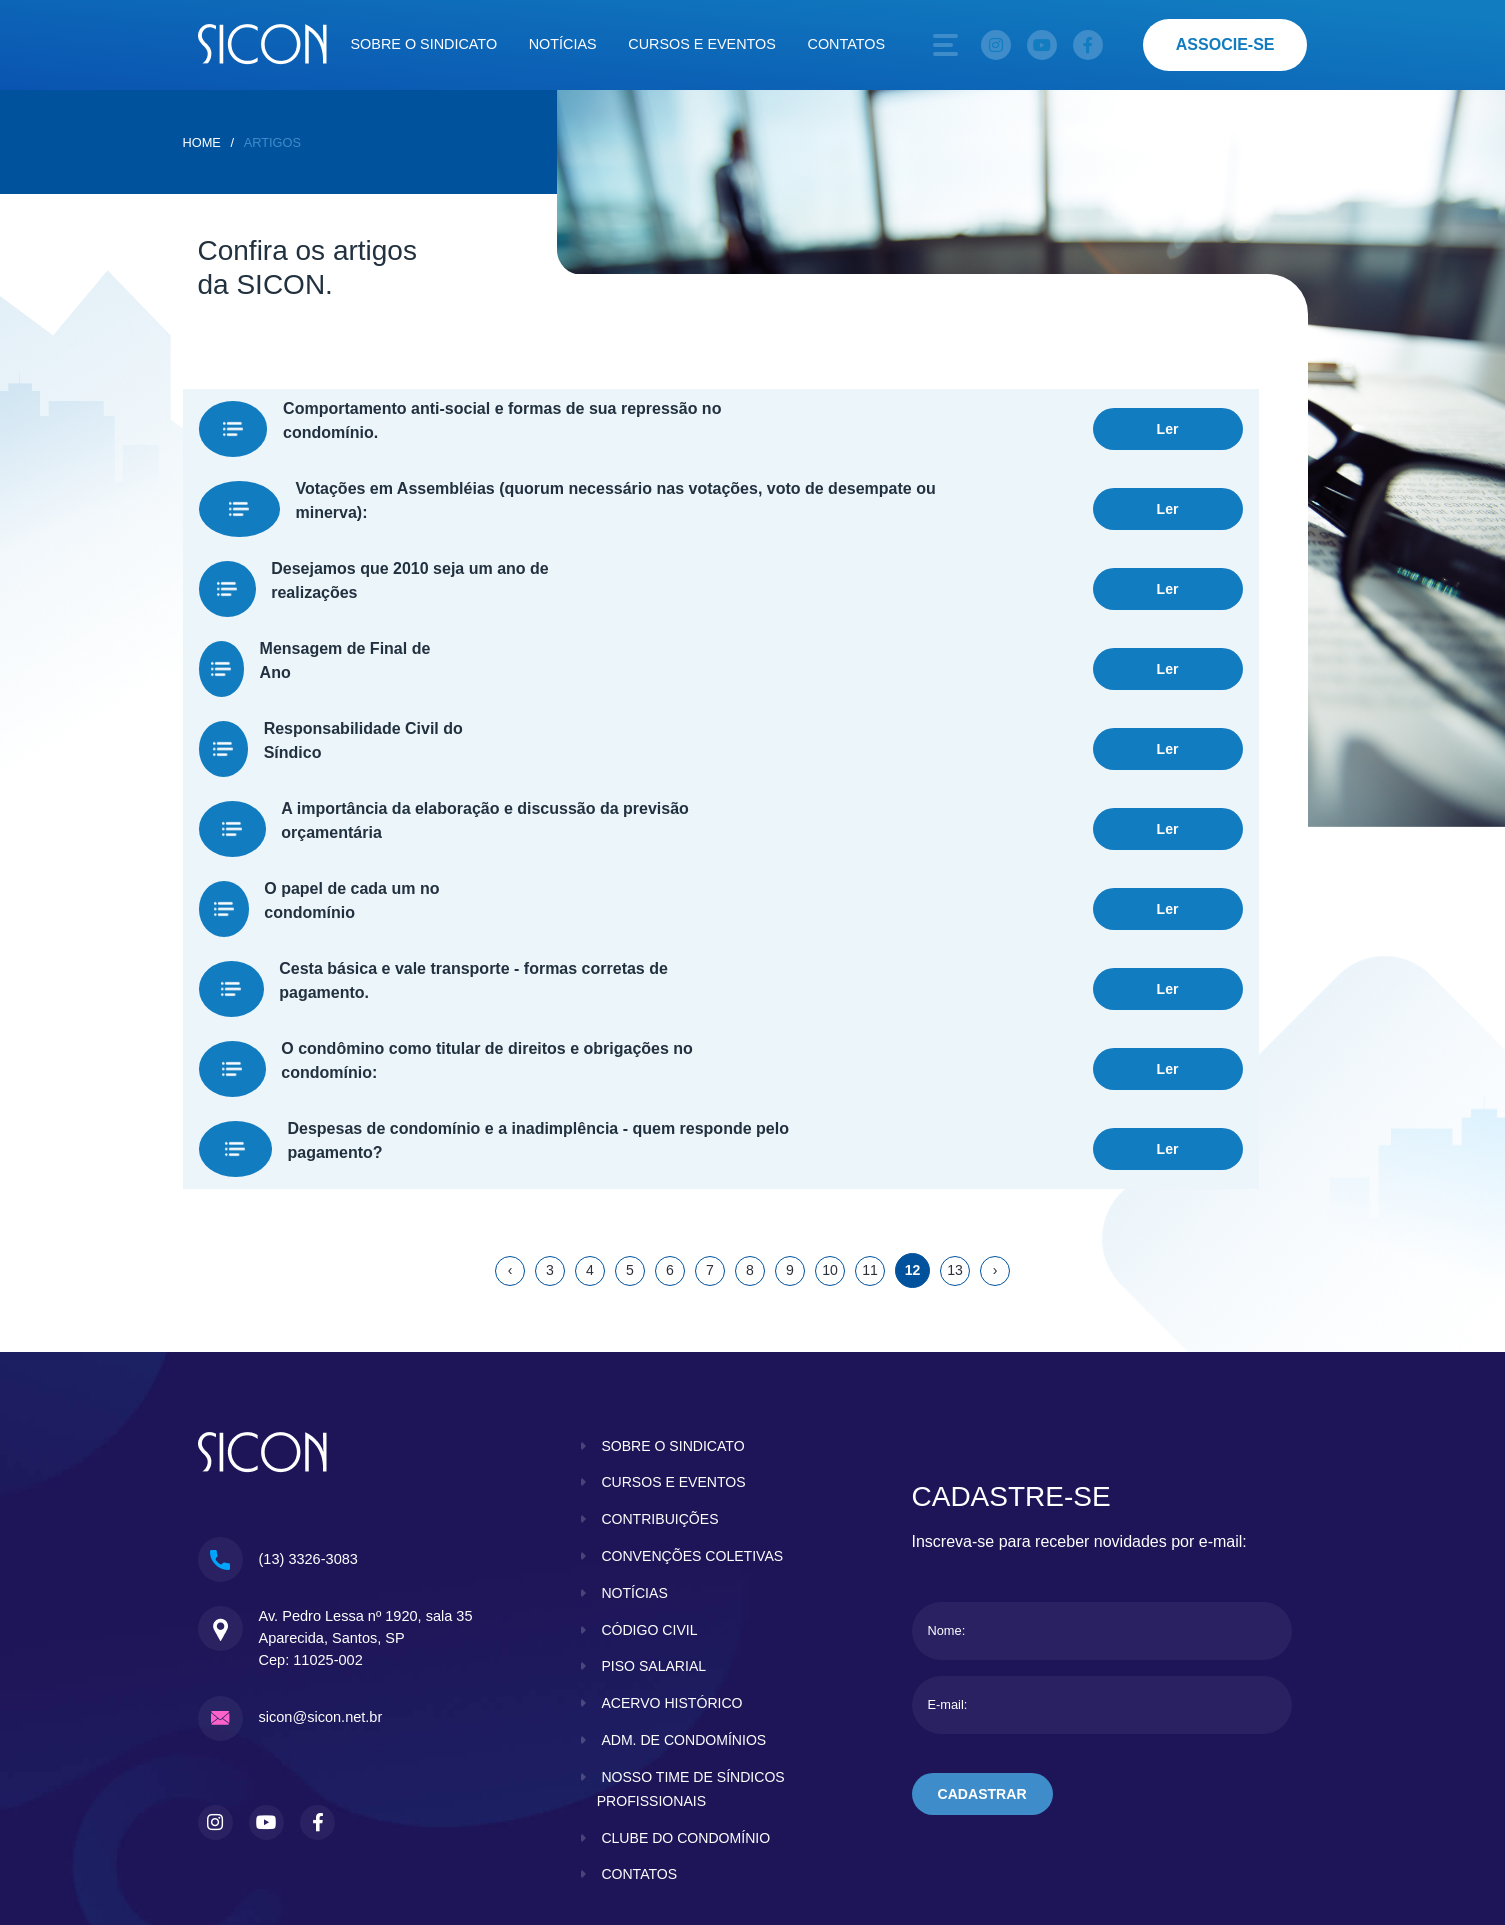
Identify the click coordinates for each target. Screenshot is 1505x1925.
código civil (650, 1488)
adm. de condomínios (685, 1599)
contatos (640, 1733)
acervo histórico (673, 1562)
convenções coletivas (694, 1415)
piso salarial (654, 1525)
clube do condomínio (687, 1696)
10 (830, 1130)
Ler (1167, 421)
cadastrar (983, 1654)
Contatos (847, 44)
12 (912, 1130)
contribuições (661, 1378)
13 (955, 1130)
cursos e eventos (675, 1341)
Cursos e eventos (702, 44)
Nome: (947, 1490)
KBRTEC (1268, 1802)
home (202, 142)
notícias (635, 1451)
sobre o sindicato (674, 1304)
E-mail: (948, 1564)
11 (870, 1130)
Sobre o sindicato (424, 44)
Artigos (272, 142)
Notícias (563, 44)
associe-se (1225, 44)
